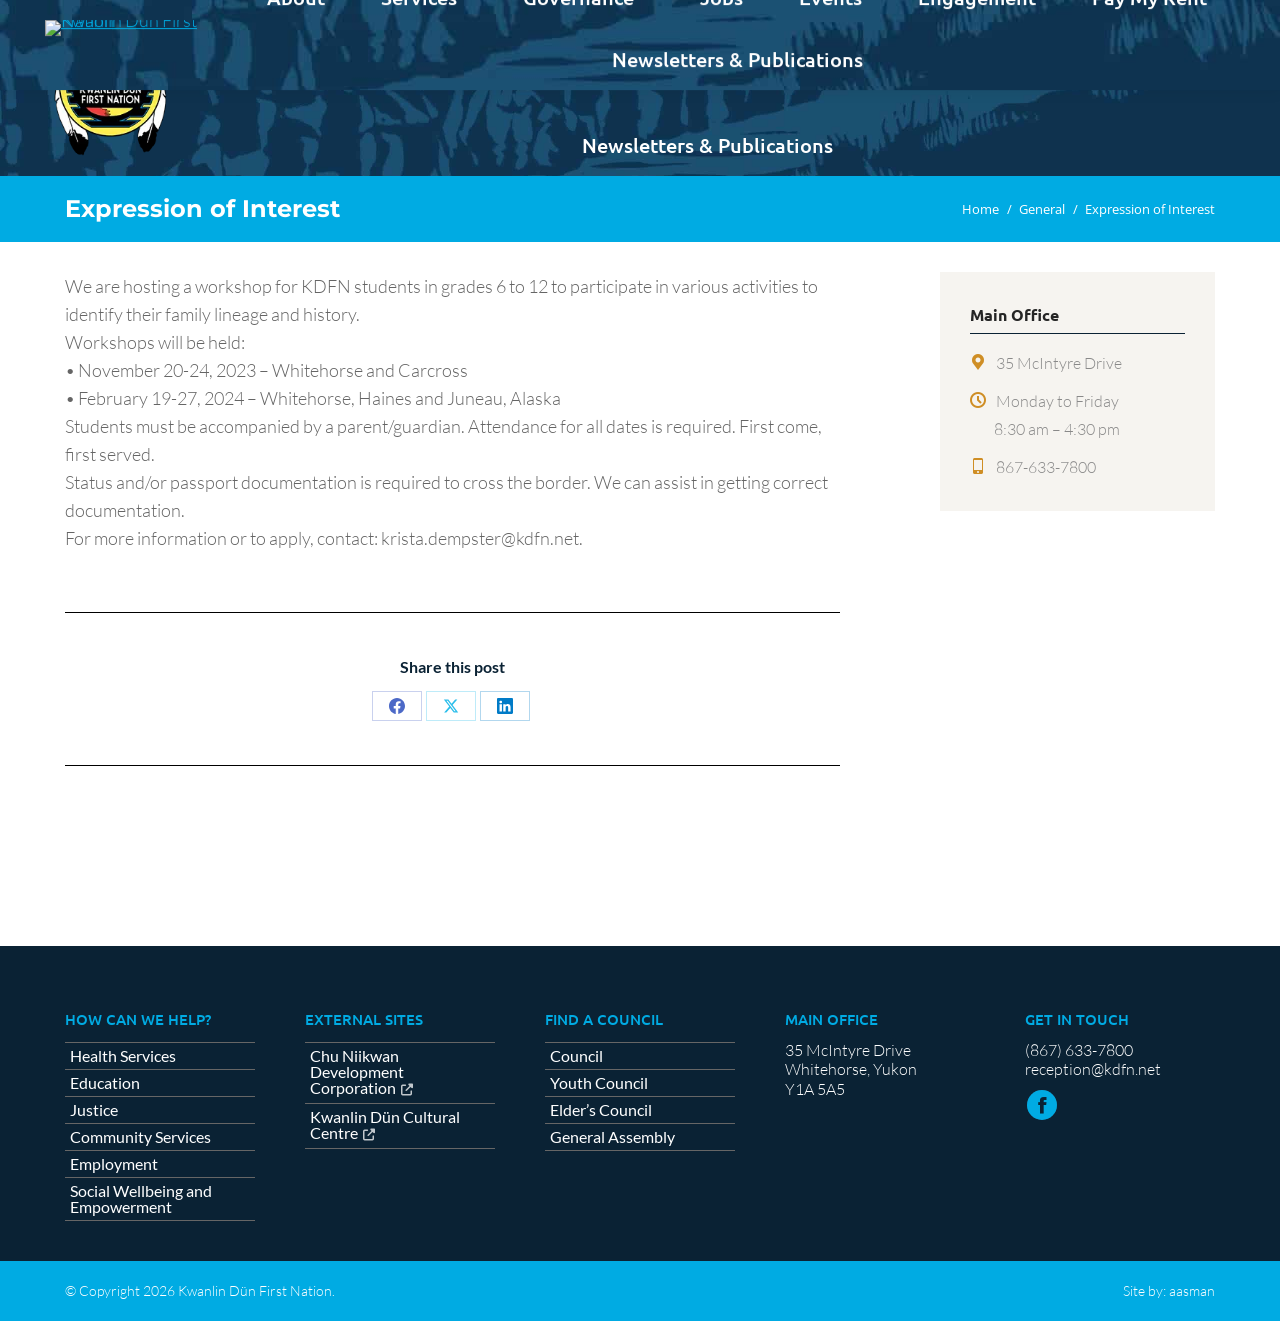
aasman (1192, 1290)
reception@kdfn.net (1093, 1069)
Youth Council (599, 1083)
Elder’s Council (601, 1110)
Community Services (140, 1137)
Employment (114, 1164)
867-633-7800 (1046, 467)
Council (576, 1056)
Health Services (123, 1056)
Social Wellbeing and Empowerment (141, 1199)
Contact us (1165, 18)
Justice (94, 1110)
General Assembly (612, 1137)
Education (105, 1083)
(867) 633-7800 (1079, 1050)
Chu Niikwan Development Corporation (357, 1072)
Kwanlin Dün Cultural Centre (385, 1125)
